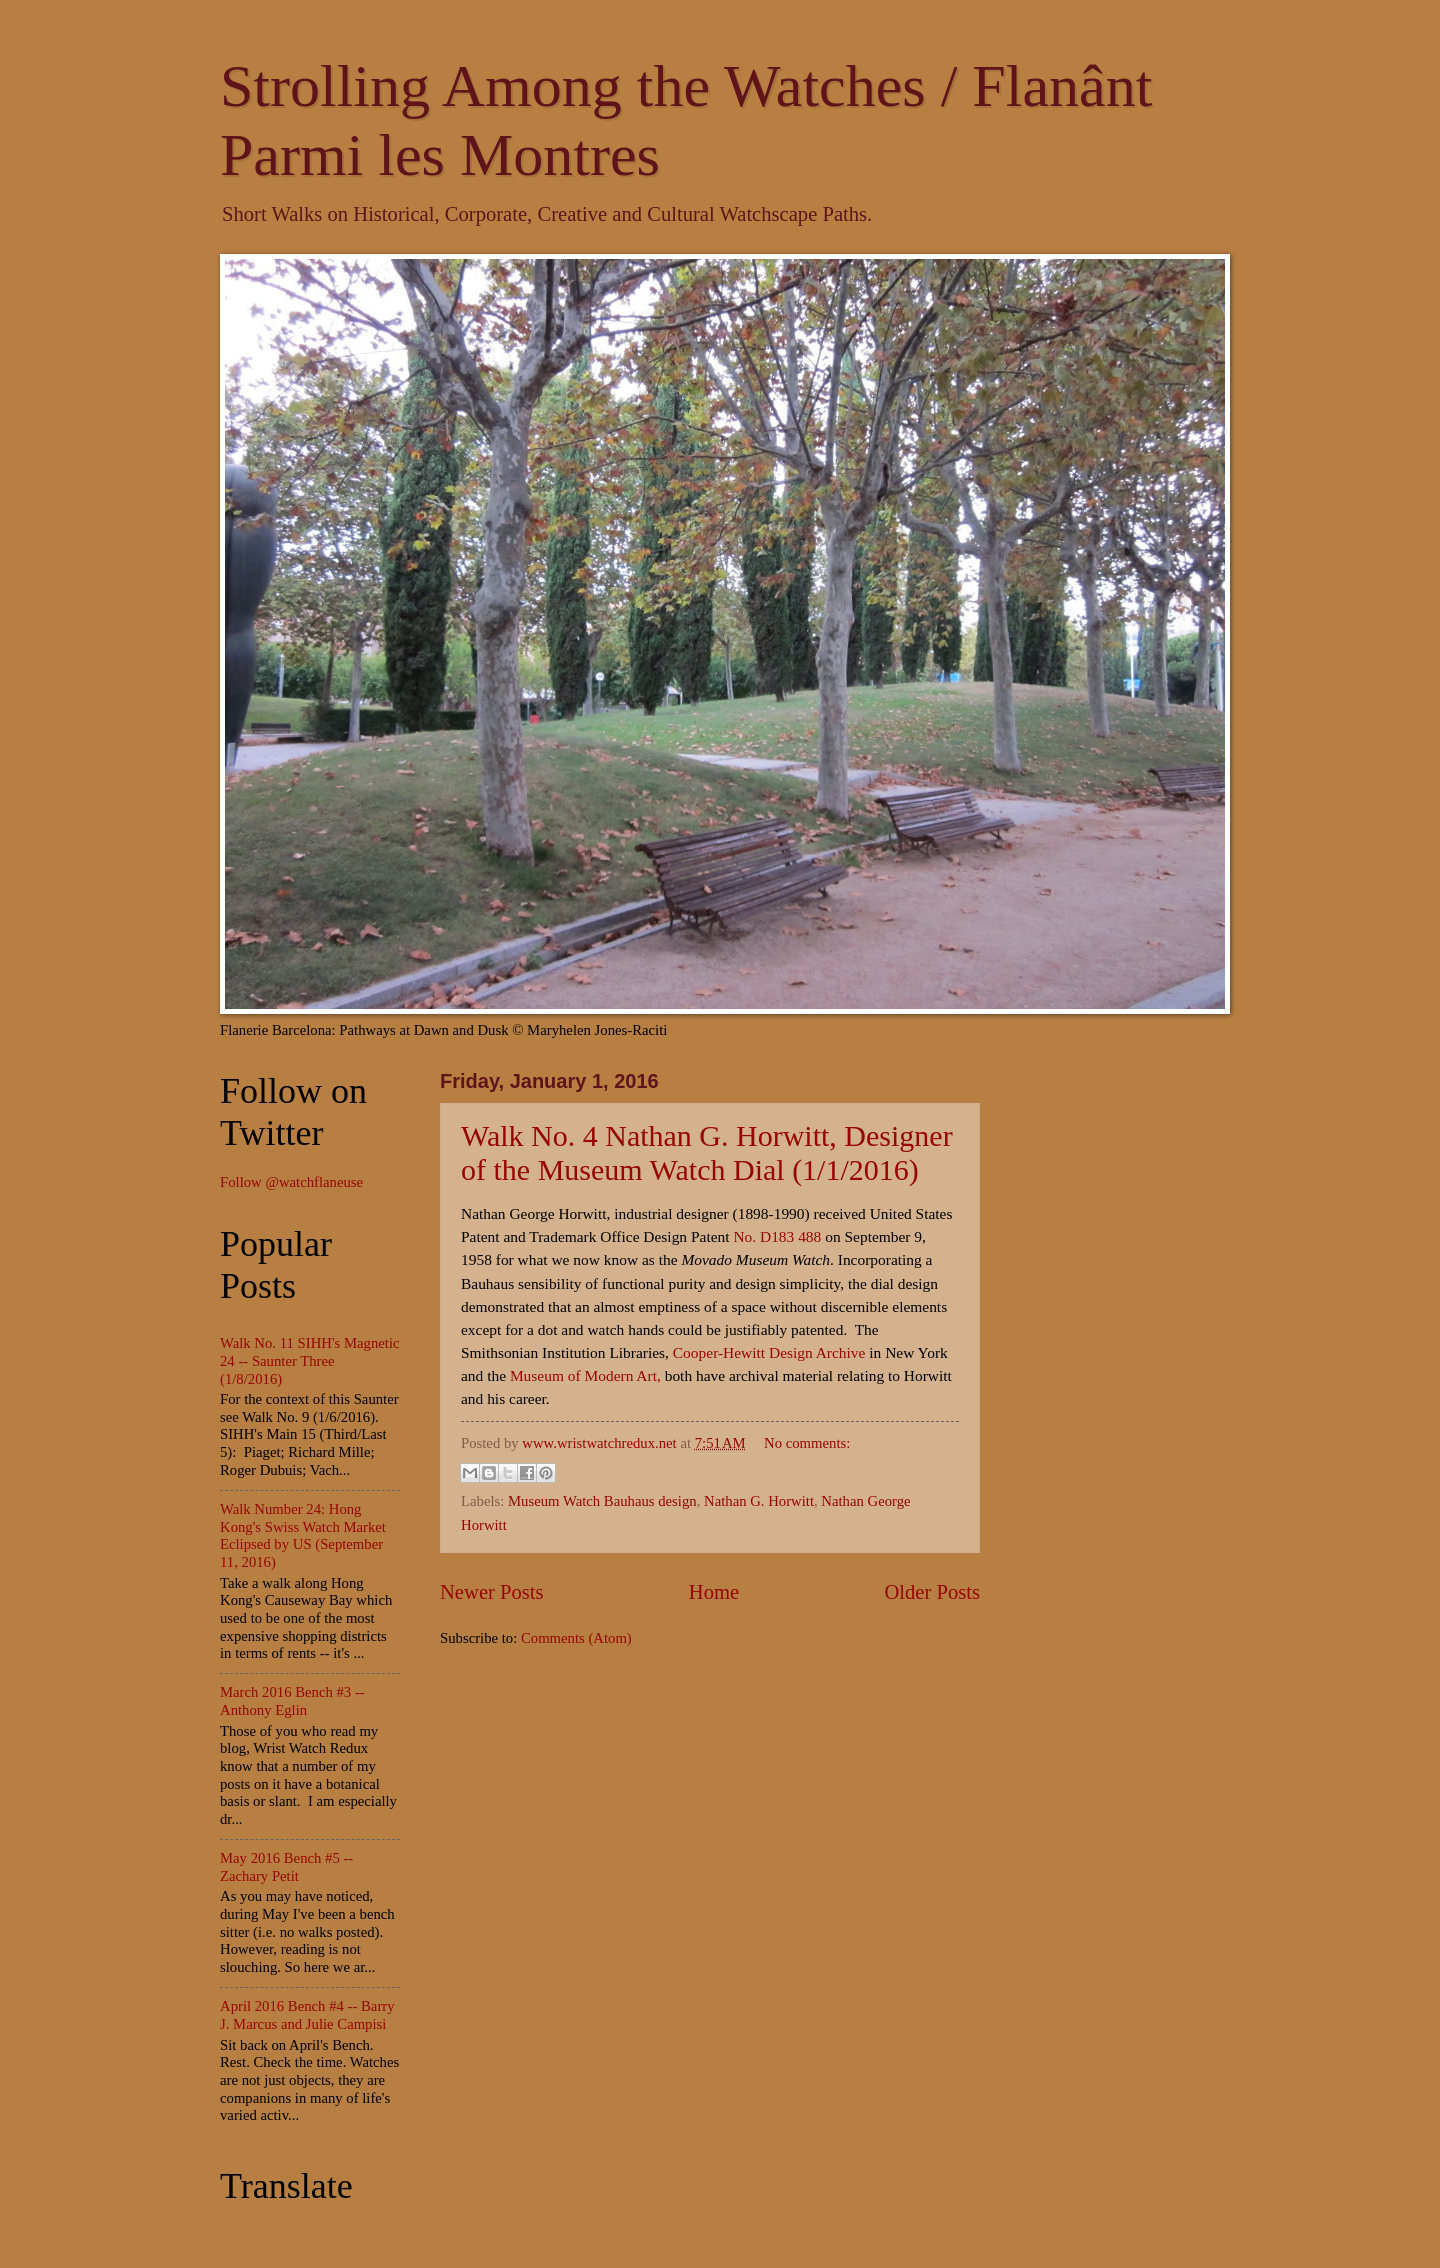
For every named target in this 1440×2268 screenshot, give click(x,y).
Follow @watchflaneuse (291, 1182)
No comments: (807, 1443)
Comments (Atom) (576, 1638)
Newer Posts (492, 1592)
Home (714, 1592)
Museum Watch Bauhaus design (602, 1501)
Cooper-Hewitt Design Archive (769, 1352)
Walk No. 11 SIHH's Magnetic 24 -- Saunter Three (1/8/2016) (310, 1360)
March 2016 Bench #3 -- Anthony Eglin (292, 1701)
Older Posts (932, 1592)
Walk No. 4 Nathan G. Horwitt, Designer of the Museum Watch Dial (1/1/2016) (707, 1152)
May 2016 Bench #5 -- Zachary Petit (286, 1867)
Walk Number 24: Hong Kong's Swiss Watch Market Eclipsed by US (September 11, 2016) (303, 1535)
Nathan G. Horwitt (759, 1501)
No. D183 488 (777, 1236)
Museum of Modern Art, (585, 1375)
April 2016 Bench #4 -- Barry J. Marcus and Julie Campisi (307, 2015)
